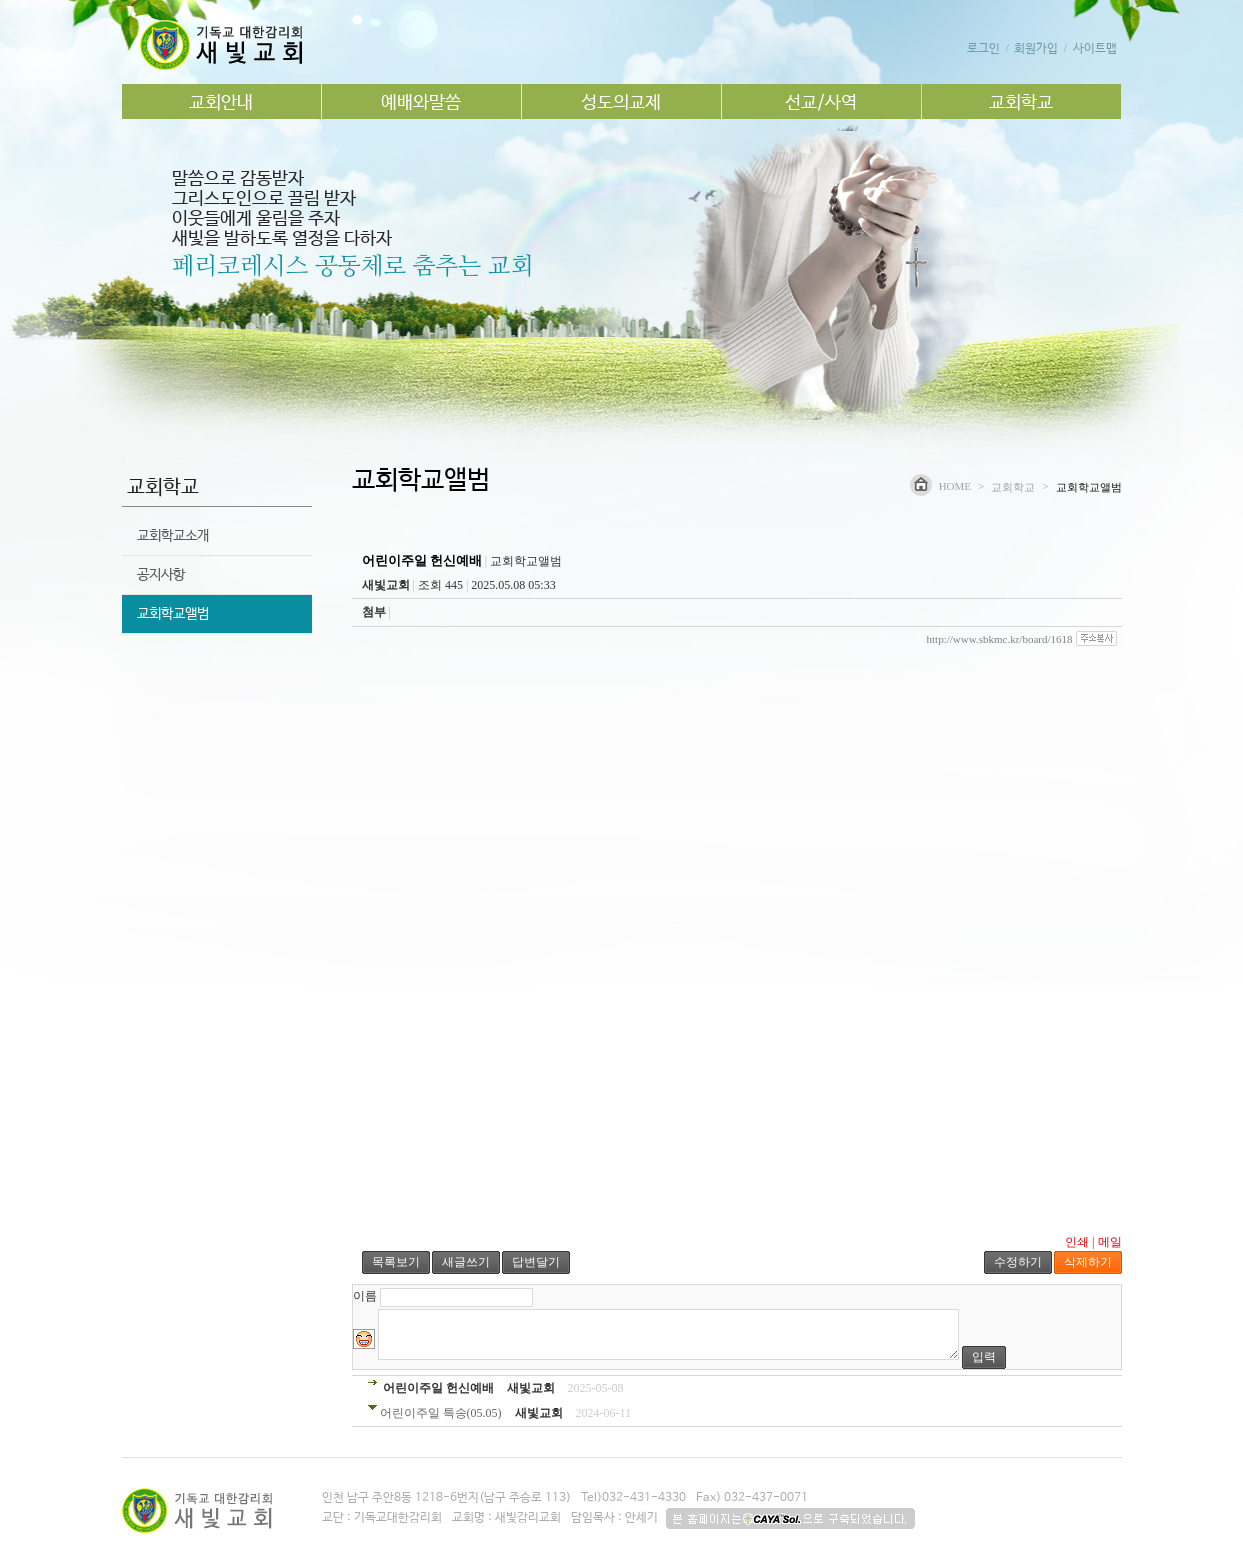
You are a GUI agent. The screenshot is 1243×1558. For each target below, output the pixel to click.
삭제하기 (1088, 1262)
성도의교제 (621, 103)
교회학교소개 (173, 536)
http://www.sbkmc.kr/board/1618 (1000, 639)
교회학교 (1021, 103)
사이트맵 (1095, 49)
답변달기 (536, 1262)
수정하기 (1018, 1262)
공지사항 (161, 575)
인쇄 (1077, 1242)
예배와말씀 (421, 103)
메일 (1110, 1242)
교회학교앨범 (173, 614)
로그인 (983, 49)
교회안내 (221, 103)
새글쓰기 (466, 1262)
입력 (984, 1357)
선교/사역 (821, 103)
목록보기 (396, 1262)
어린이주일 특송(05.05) (441, 1413)
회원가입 (1036, 49)
